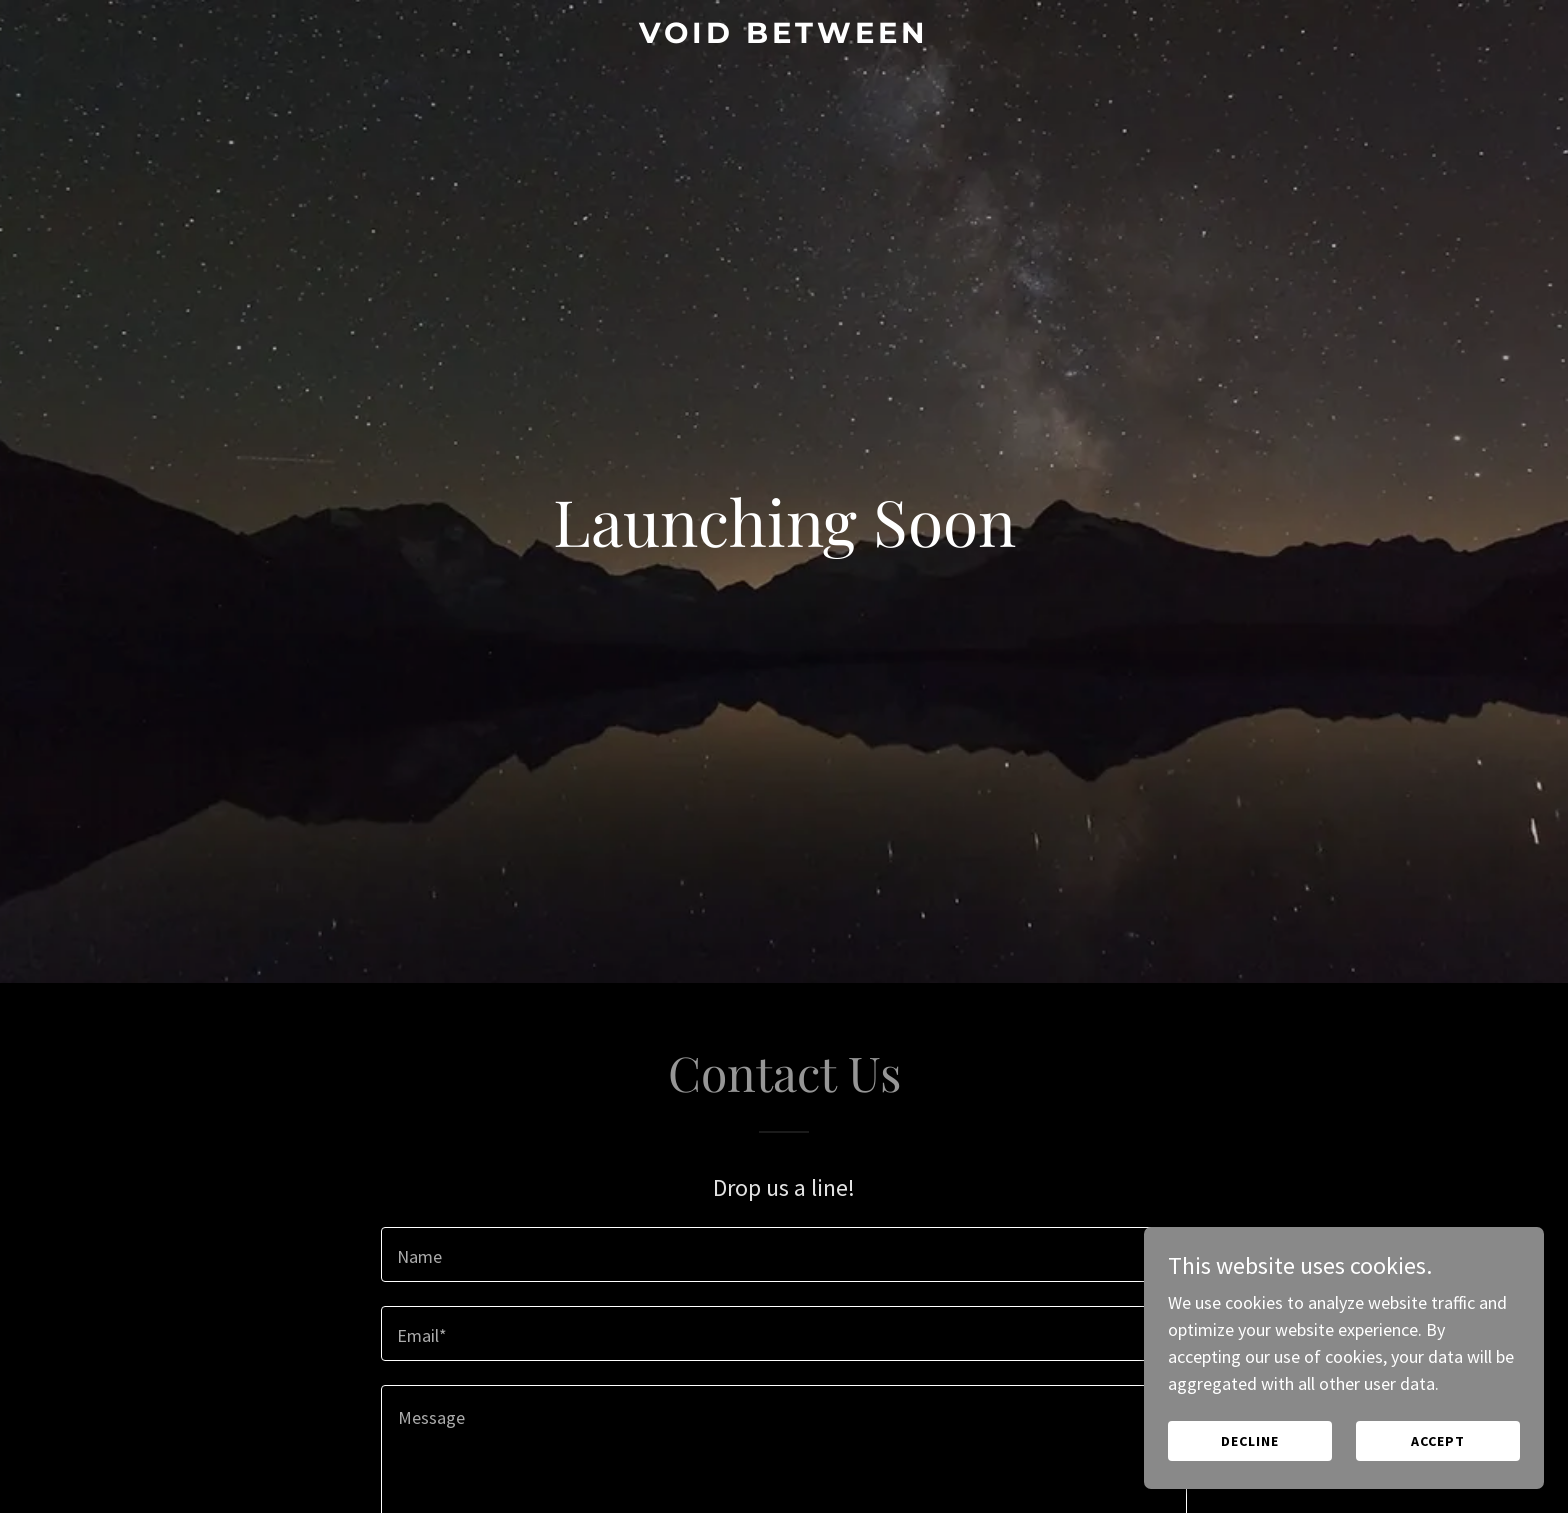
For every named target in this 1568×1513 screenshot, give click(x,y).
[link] (784, 36)
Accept (1438, 1441)
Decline (1250, 1441)
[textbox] (783, 1254)
